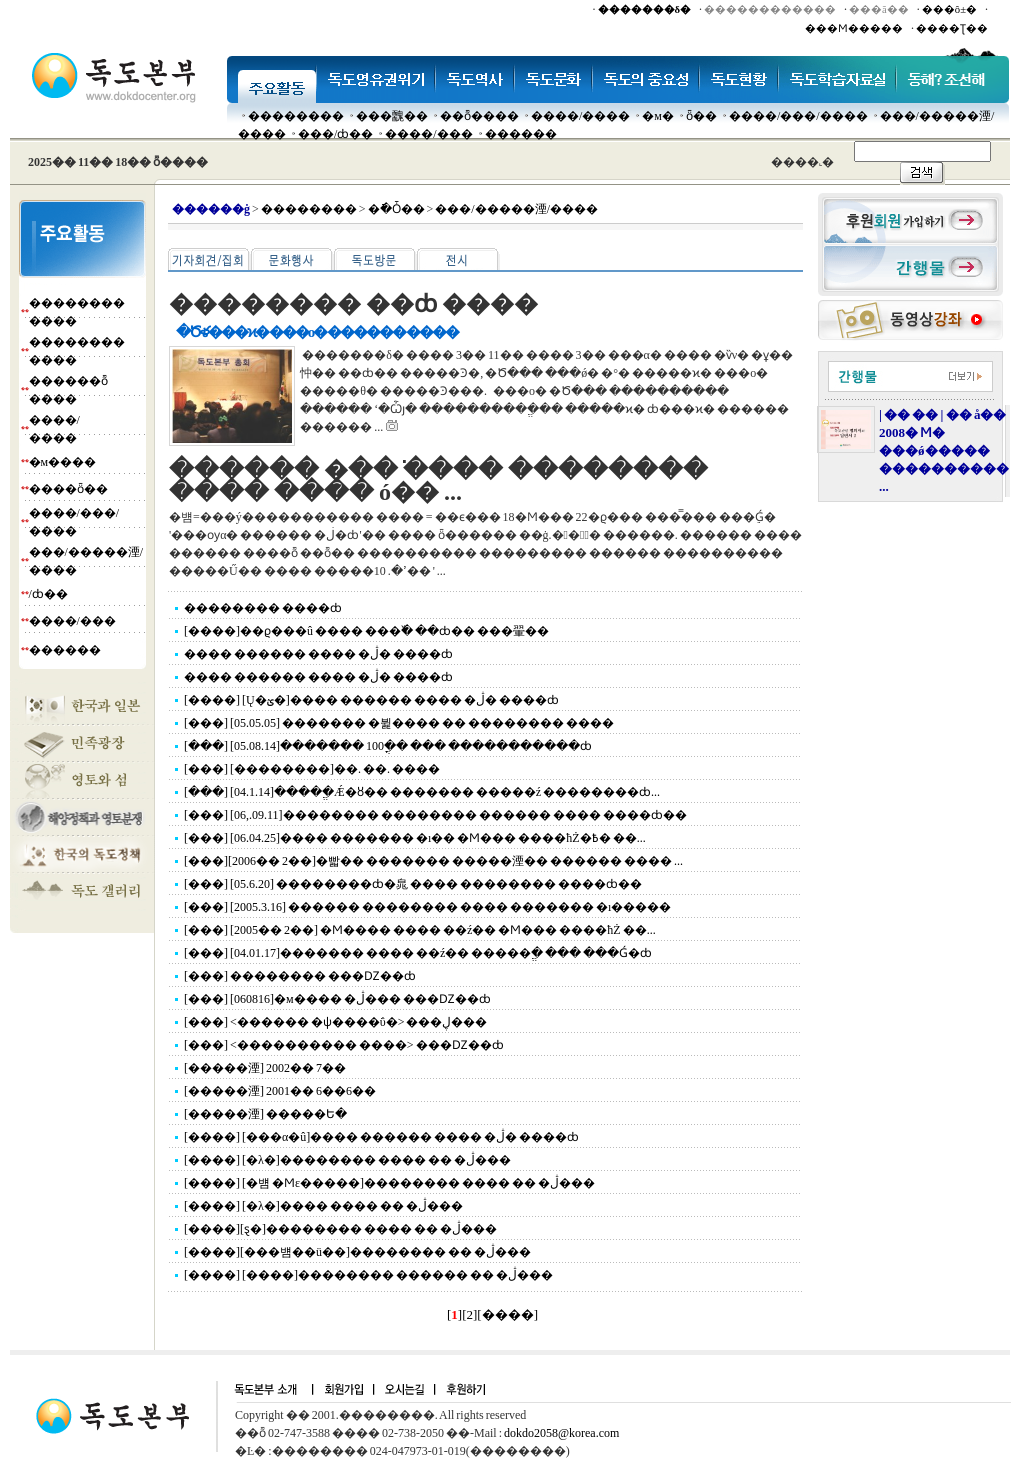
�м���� (63, 462)
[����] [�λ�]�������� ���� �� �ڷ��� (347, 1160)
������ (521, 134)
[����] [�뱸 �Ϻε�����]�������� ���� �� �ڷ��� (389, 1183)
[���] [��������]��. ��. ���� (312, 769)
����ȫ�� (68, 489)
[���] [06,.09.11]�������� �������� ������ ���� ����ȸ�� (435, 815)
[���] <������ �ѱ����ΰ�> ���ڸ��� (335, 1022)
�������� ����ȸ (263, 608)
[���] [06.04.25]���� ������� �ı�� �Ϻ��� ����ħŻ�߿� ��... (415, 838)
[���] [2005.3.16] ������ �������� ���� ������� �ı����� (427, 907)
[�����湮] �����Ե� (265, 1114)
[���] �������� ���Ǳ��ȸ (300, 976)
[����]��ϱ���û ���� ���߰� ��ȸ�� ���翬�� (366, 631)
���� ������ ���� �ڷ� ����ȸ (318, 654)
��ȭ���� (479, 116)
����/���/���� (798, 116)
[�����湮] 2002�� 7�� (265, 1068)
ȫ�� (701, 116)
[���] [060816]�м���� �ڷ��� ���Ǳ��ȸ (337, 999)
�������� (296, 116)
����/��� (428, 134)
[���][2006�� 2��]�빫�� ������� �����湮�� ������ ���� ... (433, 861)
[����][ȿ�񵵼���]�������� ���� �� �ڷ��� (340, 1229)
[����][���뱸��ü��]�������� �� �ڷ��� (357, 1252)
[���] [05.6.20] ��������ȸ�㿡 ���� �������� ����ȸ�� (413, 884)
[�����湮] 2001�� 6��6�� (280, 1091)
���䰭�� (392, 116)
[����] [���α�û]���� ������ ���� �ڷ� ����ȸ (381, 1137)
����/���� (580, 116)
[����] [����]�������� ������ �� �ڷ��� (368, 1275)
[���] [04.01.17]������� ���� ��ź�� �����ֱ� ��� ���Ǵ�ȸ (418, 953)
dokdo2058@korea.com (561, 1433)
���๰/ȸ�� (335, 134)
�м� (658, 116)
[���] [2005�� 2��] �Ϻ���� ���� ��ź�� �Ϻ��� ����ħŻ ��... (420, 930)
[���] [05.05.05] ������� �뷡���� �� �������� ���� (399, 723)
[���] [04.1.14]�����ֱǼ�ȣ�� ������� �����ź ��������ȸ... (422, 792)
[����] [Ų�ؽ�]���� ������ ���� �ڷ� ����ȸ (371, 700)
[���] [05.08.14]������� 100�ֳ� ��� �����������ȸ (388, 746)
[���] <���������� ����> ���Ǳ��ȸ (344, 1045)
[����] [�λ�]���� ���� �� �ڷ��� (323, 1206)
